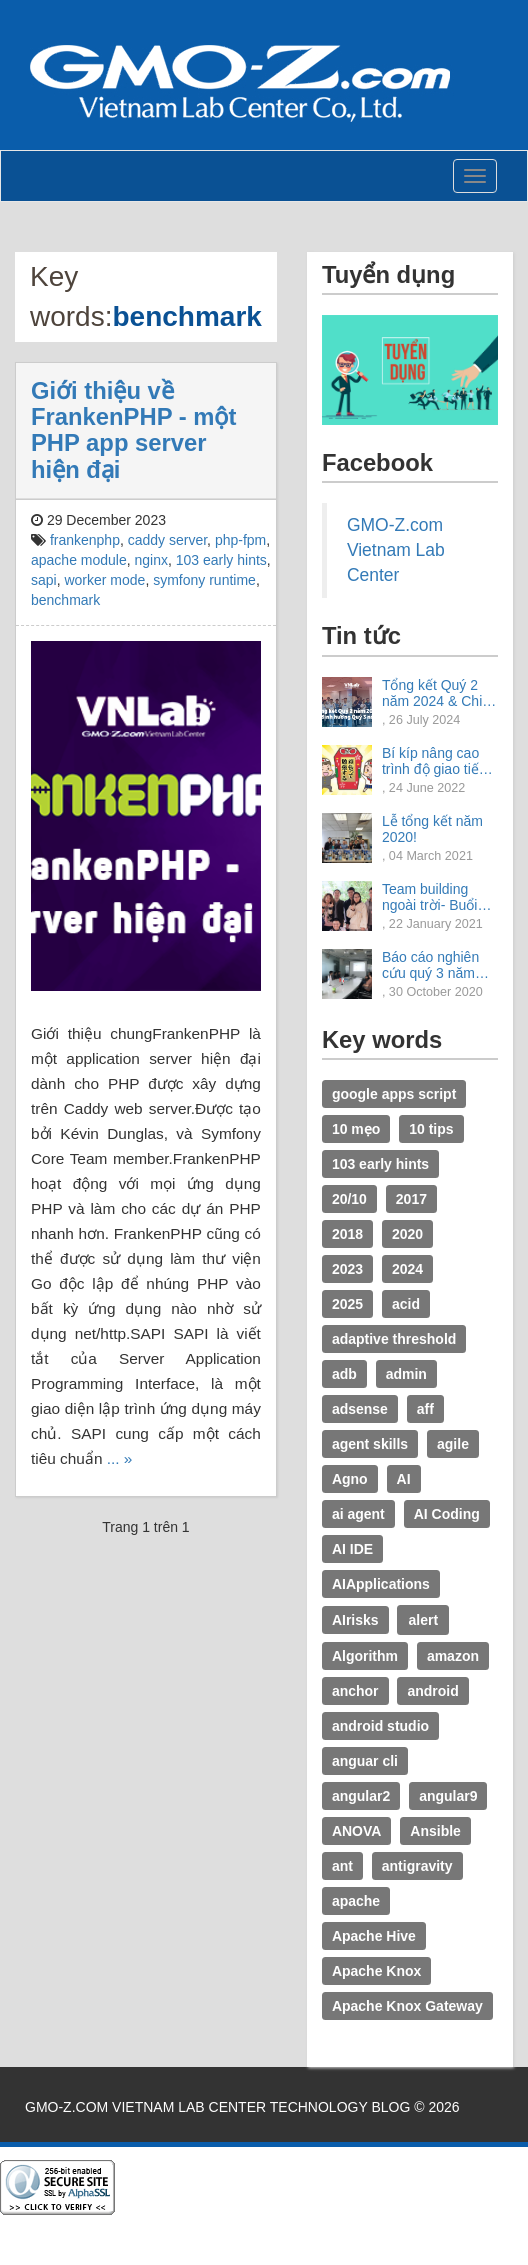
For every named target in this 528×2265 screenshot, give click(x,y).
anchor (355, 1691)
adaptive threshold (394, 1339)
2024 (407, 1269)
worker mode (104, 580)
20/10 (349, 1199)
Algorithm (365, 1656)
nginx (151, 560)
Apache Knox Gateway (407, 2006)
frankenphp (85, 540)
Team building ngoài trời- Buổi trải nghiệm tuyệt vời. (434, 897)
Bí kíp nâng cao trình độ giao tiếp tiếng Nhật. (434, 761)
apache (356, 1901)
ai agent (358, 1514)
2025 (347, 1304)
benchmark (65, 600)
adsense (360, 1409)
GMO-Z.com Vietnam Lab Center (396, 550)
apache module (79, 560)
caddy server (167, 540)
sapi (44, 580)
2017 (411, 1199)
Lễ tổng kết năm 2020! (432, 829)
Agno (350, 1479)
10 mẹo (356, 1129)
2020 (407, 1234)
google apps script (394, 1094)
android (432, 1691)
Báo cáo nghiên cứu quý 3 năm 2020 (430, 965)
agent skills (370, 1444)
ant (342, 1866)
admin (406, 1374)
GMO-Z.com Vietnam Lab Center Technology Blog (217, 2107)
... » (120, 1458)
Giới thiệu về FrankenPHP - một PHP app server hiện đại (133, 430)
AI (404, 1479)
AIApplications (381, 1584)
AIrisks (355, 1620)
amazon (453, 1656)
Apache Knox (376, 1971)
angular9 (448, 1796)
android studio (380, 1726)
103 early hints (221, 560)
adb (344, 1374)
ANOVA (357, 1831)
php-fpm (240, 540)
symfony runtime (204, 580)
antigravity (417, 1866)
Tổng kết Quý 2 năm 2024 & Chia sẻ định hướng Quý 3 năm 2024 (436, 693)
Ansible (435, 1831)
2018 (347, 1234)
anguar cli (365, 1761)
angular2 (361, 1796)
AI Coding (447, 1514)
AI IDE (352, 1549)
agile (453, 1444)
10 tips (431, 1129)
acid (406, 1304)
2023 (347, 1269)
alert (423, 1620)
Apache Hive (374, 1936)
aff (425, 1409)
